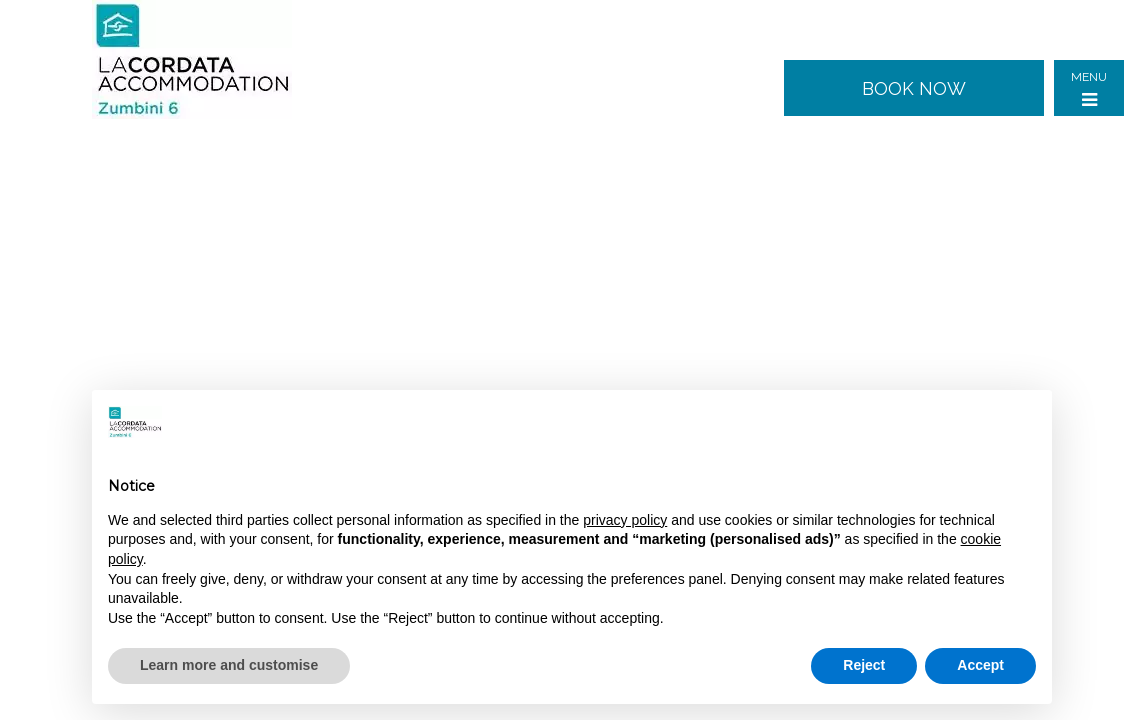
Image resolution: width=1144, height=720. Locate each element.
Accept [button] (980, 665)
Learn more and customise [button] (229, 665)
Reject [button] (864, 665)
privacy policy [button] (625, 520)
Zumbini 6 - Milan (207, 60)
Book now (914, 88)
